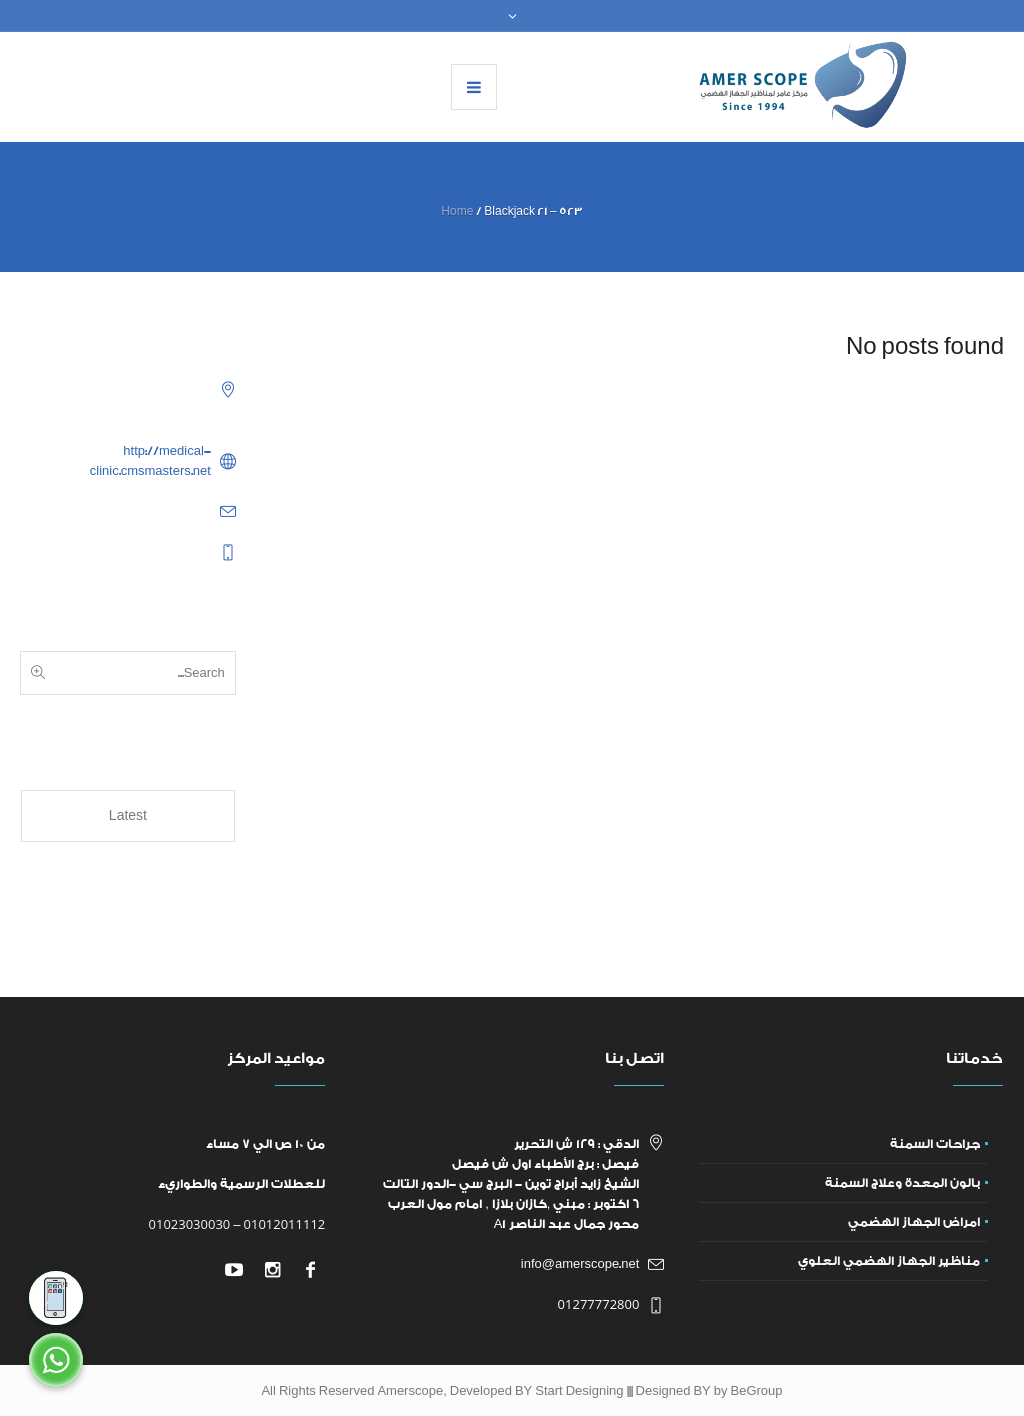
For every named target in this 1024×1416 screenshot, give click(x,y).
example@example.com (142, 511)
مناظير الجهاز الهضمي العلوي (889, 1261)
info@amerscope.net (580, 1264)
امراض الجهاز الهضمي (914, 1222)
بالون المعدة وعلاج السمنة (902, 1183)
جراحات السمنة (935, 1144)
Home (457, 211)
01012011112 (285, 1224)
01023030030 (190, 1224)
